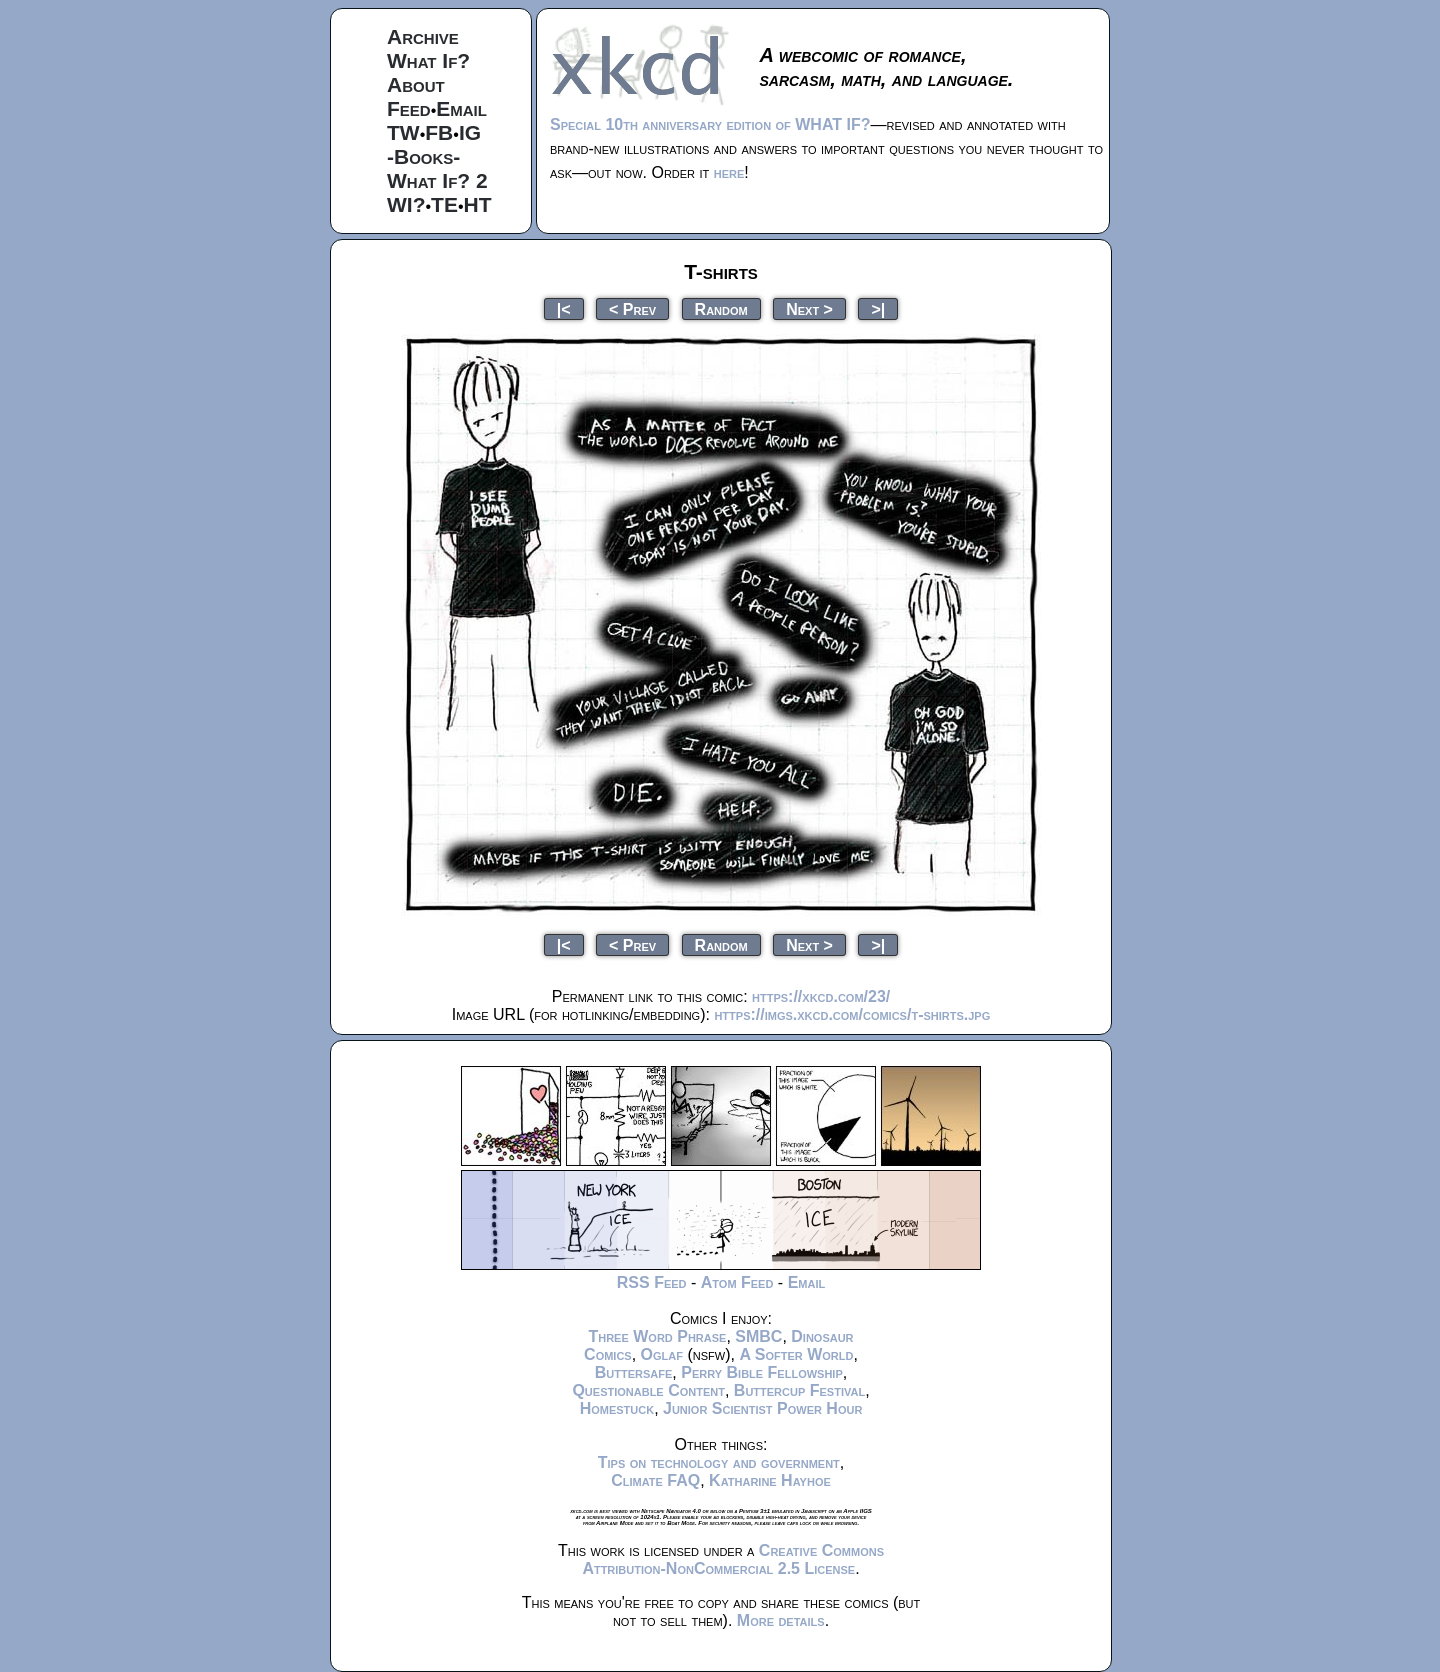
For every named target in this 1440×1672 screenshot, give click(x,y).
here (729, 172)
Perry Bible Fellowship (762, 1372)
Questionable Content (648, 1390)
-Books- (423, 156)
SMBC (758, 1336)
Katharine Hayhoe (770, 1480)
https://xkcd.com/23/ (821, 996)
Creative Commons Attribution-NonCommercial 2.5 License (733, 1559)
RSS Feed (652, 1282)
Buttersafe (634, 1372)
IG (470, 132)
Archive (423, 36)
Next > (809, 308)
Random (721, 308)
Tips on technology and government (719, 1462)
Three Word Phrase (657, 1336)
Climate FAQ (655, 1480)
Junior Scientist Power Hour (762, 1408)
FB (439, 132)
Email (461, 108)
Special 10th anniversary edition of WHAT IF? (710, 124)
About (416, 84)
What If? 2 (437, 180)
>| (878, 308)
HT (478, 204)
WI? (406, 204)
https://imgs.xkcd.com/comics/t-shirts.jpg (852, 1014)
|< (564, 308)
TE (444, 204)
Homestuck (617, 1408)
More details (781, 1620)
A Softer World (796, 1354)
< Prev (632, 308)
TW (403, 132)
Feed (409, 108)
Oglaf (662, 1354)
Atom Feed (737, 1282)
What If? (428, 60)
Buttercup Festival (799, 1390)
